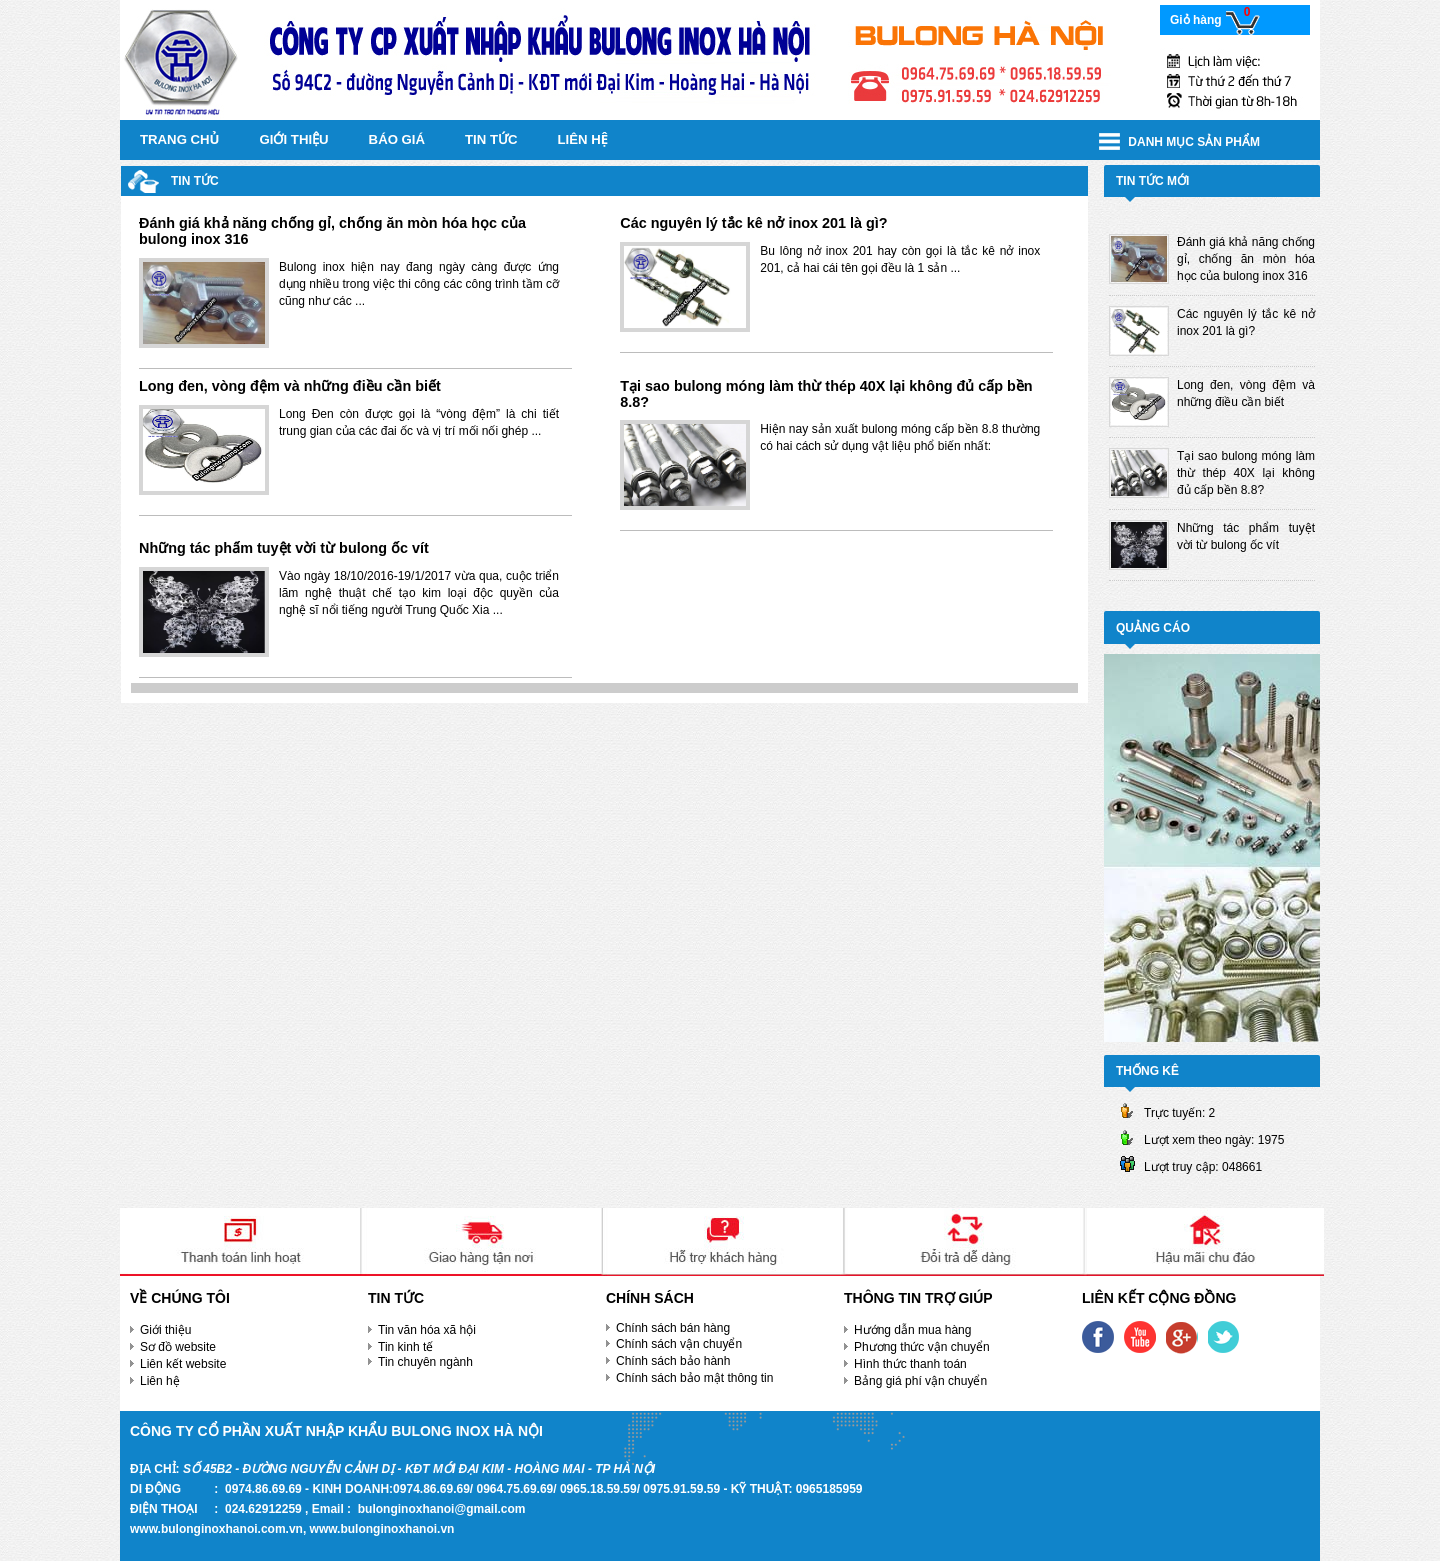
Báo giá (397, 139)
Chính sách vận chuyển (679, 1344)
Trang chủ (180, 139)
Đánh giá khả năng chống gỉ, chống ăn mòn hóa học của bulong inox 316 (332, 231)
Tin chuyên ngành (425, 1362)
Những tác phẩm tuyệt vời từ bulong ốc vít (284, 548)
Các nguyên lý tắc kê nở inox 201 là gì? (753, 223)
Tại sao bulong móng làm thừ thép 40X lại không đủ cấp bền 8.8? (826, 394)
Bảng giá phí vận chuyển (920, 1381)
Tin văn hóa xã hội (427, 1330)
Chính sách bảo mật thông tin (694, 1378)
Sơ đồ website (178, 1347)
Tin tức (491, 139)
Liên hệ (160, 1381)
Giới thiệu (294, 139)
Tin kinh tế (405, 1347)
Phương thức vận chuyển (922, 1347)
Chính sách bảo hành (673, 1361)
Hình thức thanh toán (910, 1364)
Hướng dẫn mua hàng (912, 1330)
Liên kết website (183, 1364)
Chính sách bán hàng (673, 1328)
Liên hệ (583, 139)
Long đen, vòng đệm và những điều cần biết (290, 386)
